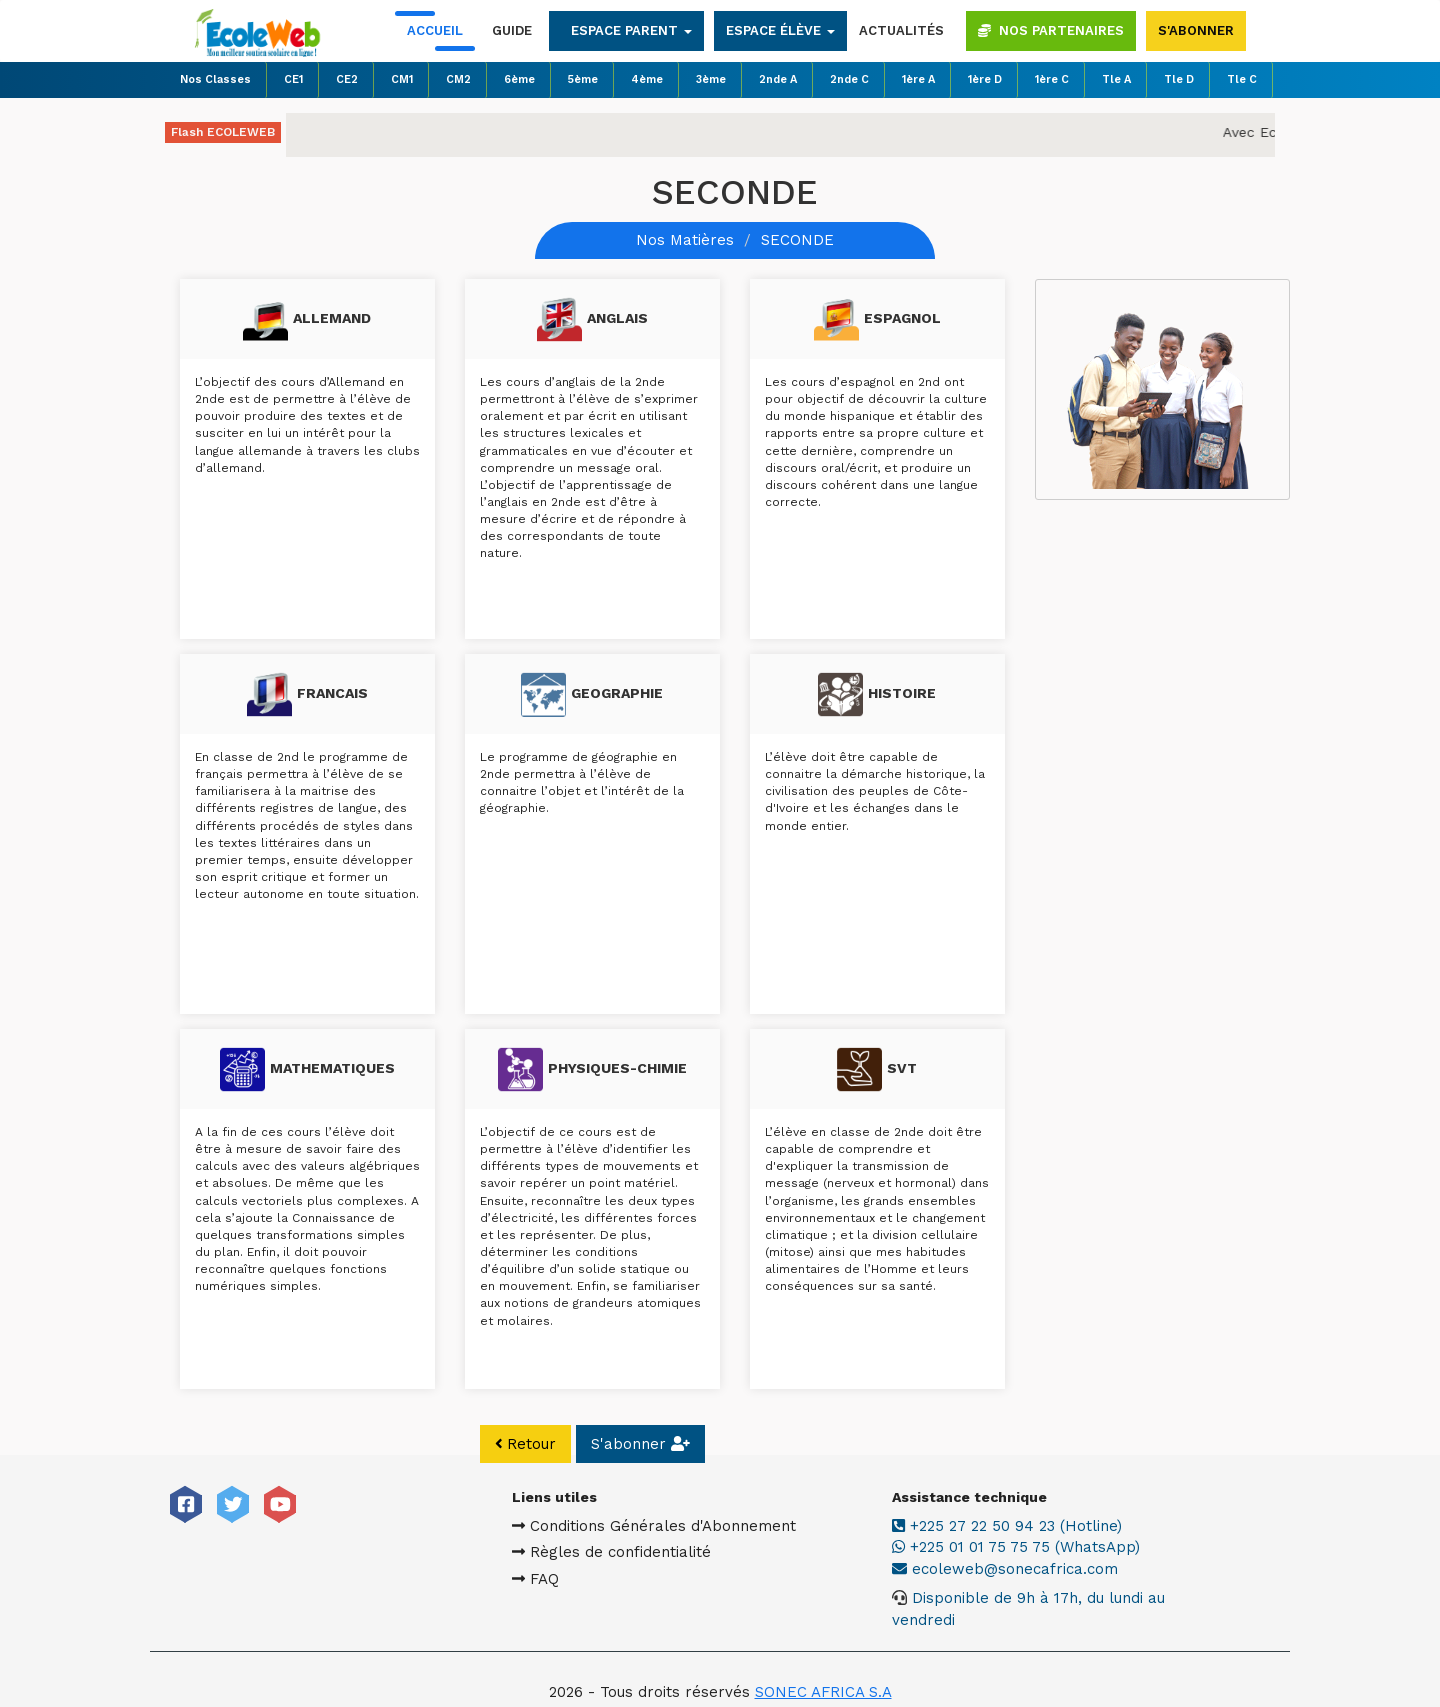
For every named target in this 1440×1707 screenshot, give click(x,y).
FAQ (568, 1579)
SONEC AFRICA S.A (823, 1671)
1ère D (985, 79)
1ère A (918, 79)
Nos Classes (215, 79)
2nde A (778, 79)
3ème (711, 79)
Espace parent (631, 30)
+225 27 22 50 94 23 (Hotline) (1040, 1526)
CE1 (293, 79)
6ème (519, 79)
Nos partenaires (1051, 30)
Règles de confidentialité (644, 1552)
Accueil (435, 30)
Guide (512, 30)
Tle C (1242, 79)
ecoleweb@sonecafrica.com (1048, 1569)
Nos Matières (685, 240)
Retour (526, 1444)
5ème (583, 79)
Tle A (1116, 79)
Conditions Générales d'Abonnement (687, 1526)
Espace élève (780, 30)
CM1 (402, 79)
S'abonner (1196, 30)
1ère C (1052, 79)
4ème (647, 79)
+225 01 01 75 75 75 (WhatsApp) (1049, 1547)
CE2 (347, 79)
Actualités (901, 30)
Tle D (1179, 79)
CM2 (458, 79)
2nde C (849, 79)
